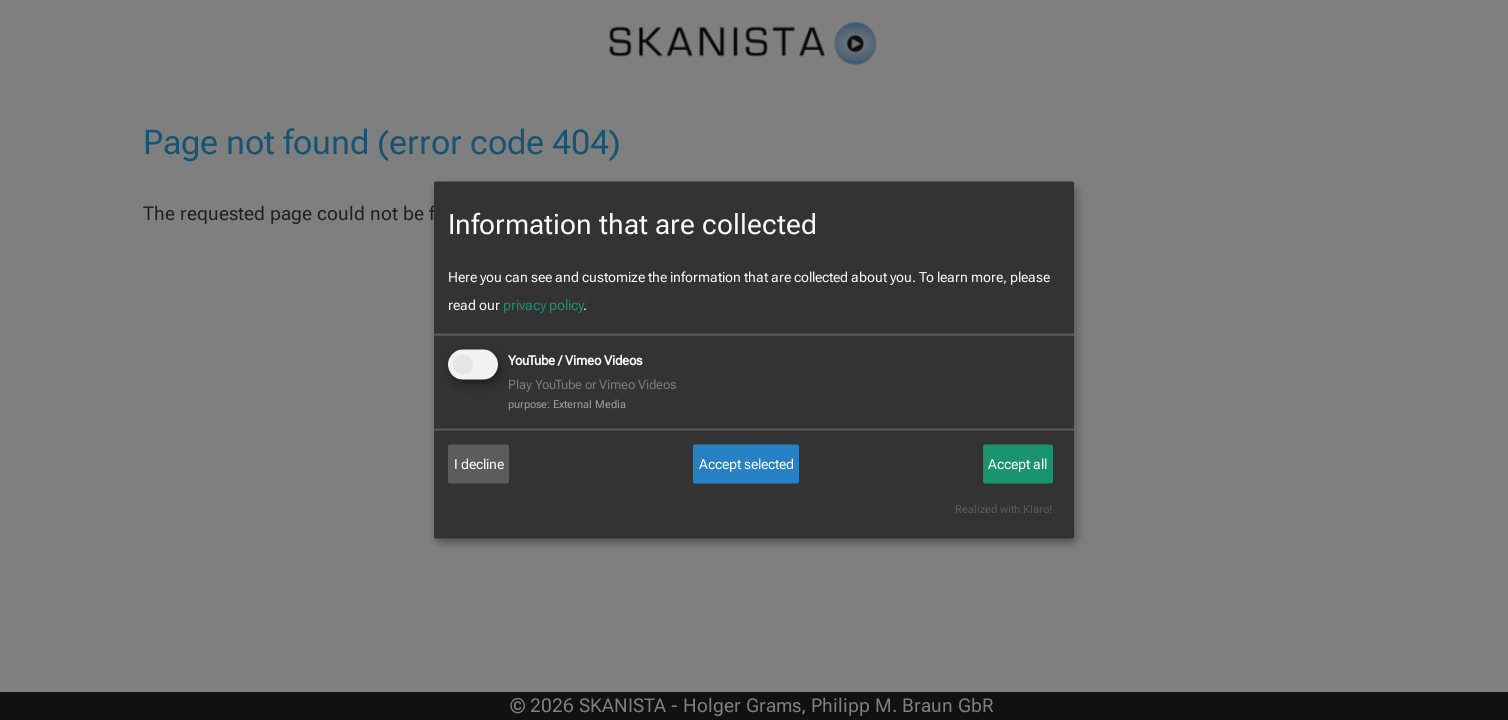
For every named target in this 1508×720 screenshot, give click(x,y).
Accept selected (746, 464)
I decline (479, 464)
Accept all (1017, 464)
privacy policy (543, 305)
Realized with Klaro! (1003, 509)
